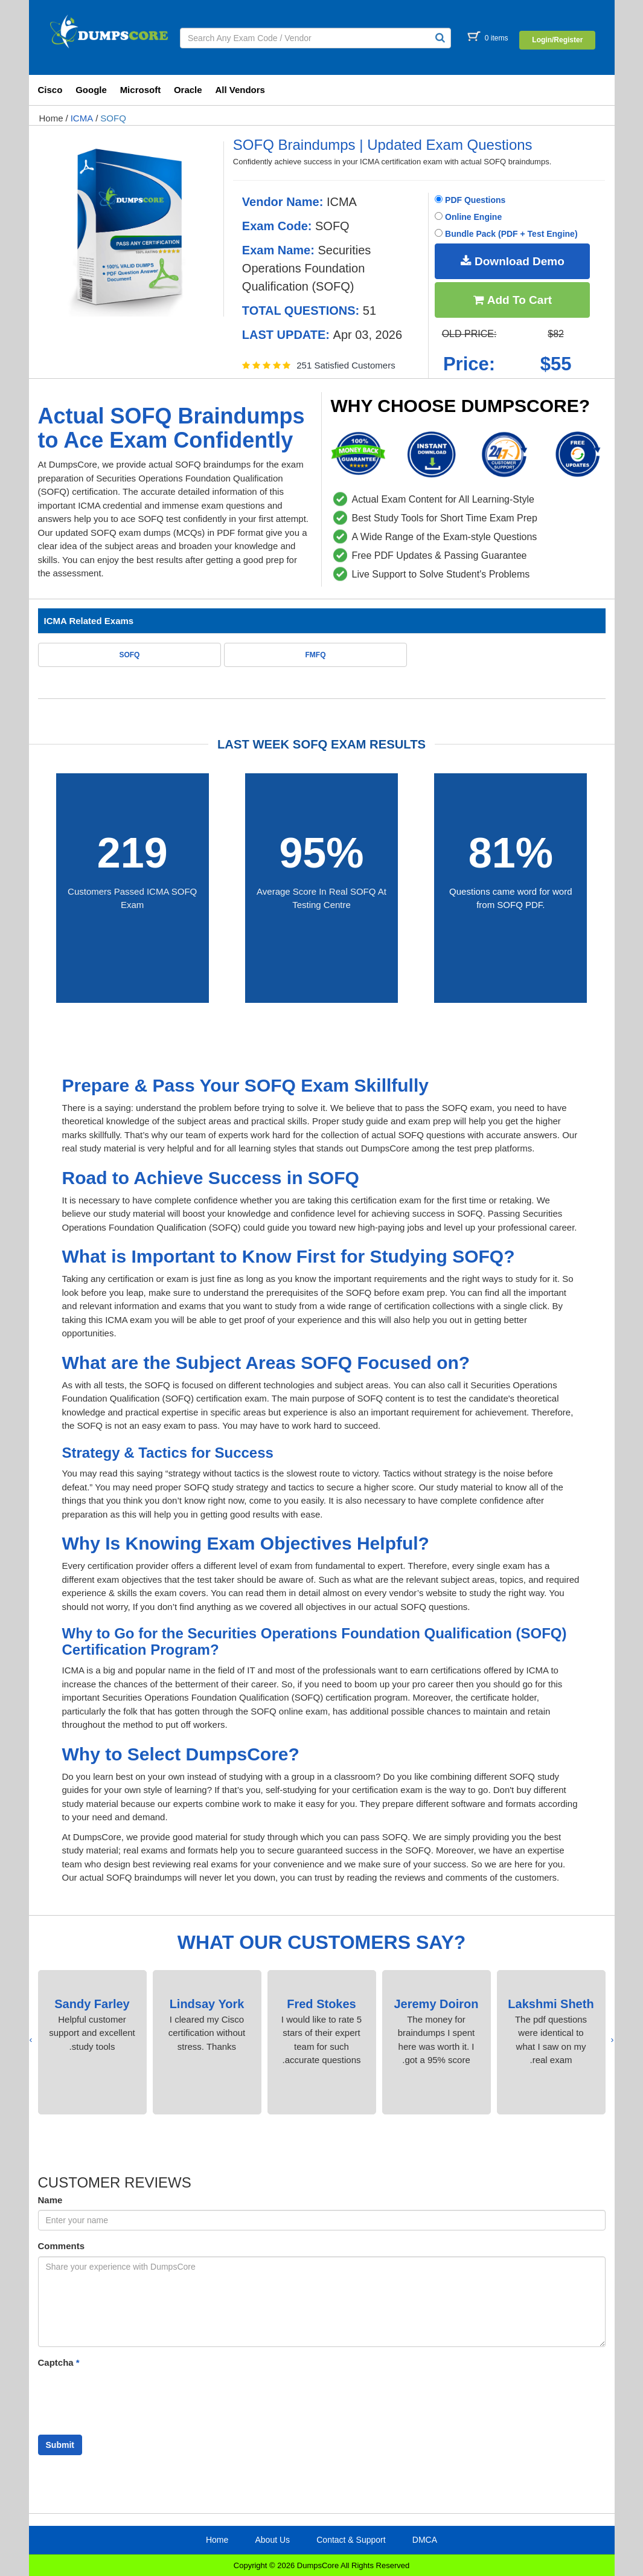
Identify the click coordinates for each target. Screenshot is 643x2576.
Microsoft (140, 90)
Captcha (59, 2362)
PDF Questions (470, 200)
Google (91, 90)
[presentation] (612, 2040)
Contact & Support (350, 2540)
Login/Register (557, 40)
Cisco (50, 90)
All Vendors (240, 90)
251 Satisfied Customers (345, 365)
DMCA (424, 2540)
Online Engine (468, 217)
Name (50, 2200)
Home (51, 118)
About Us (272, 2540)
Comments (61, 2246)
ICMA (82, 118)
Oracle (188, 90)
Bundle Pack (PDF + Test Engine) (506, 234)
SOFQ (113, 118)
